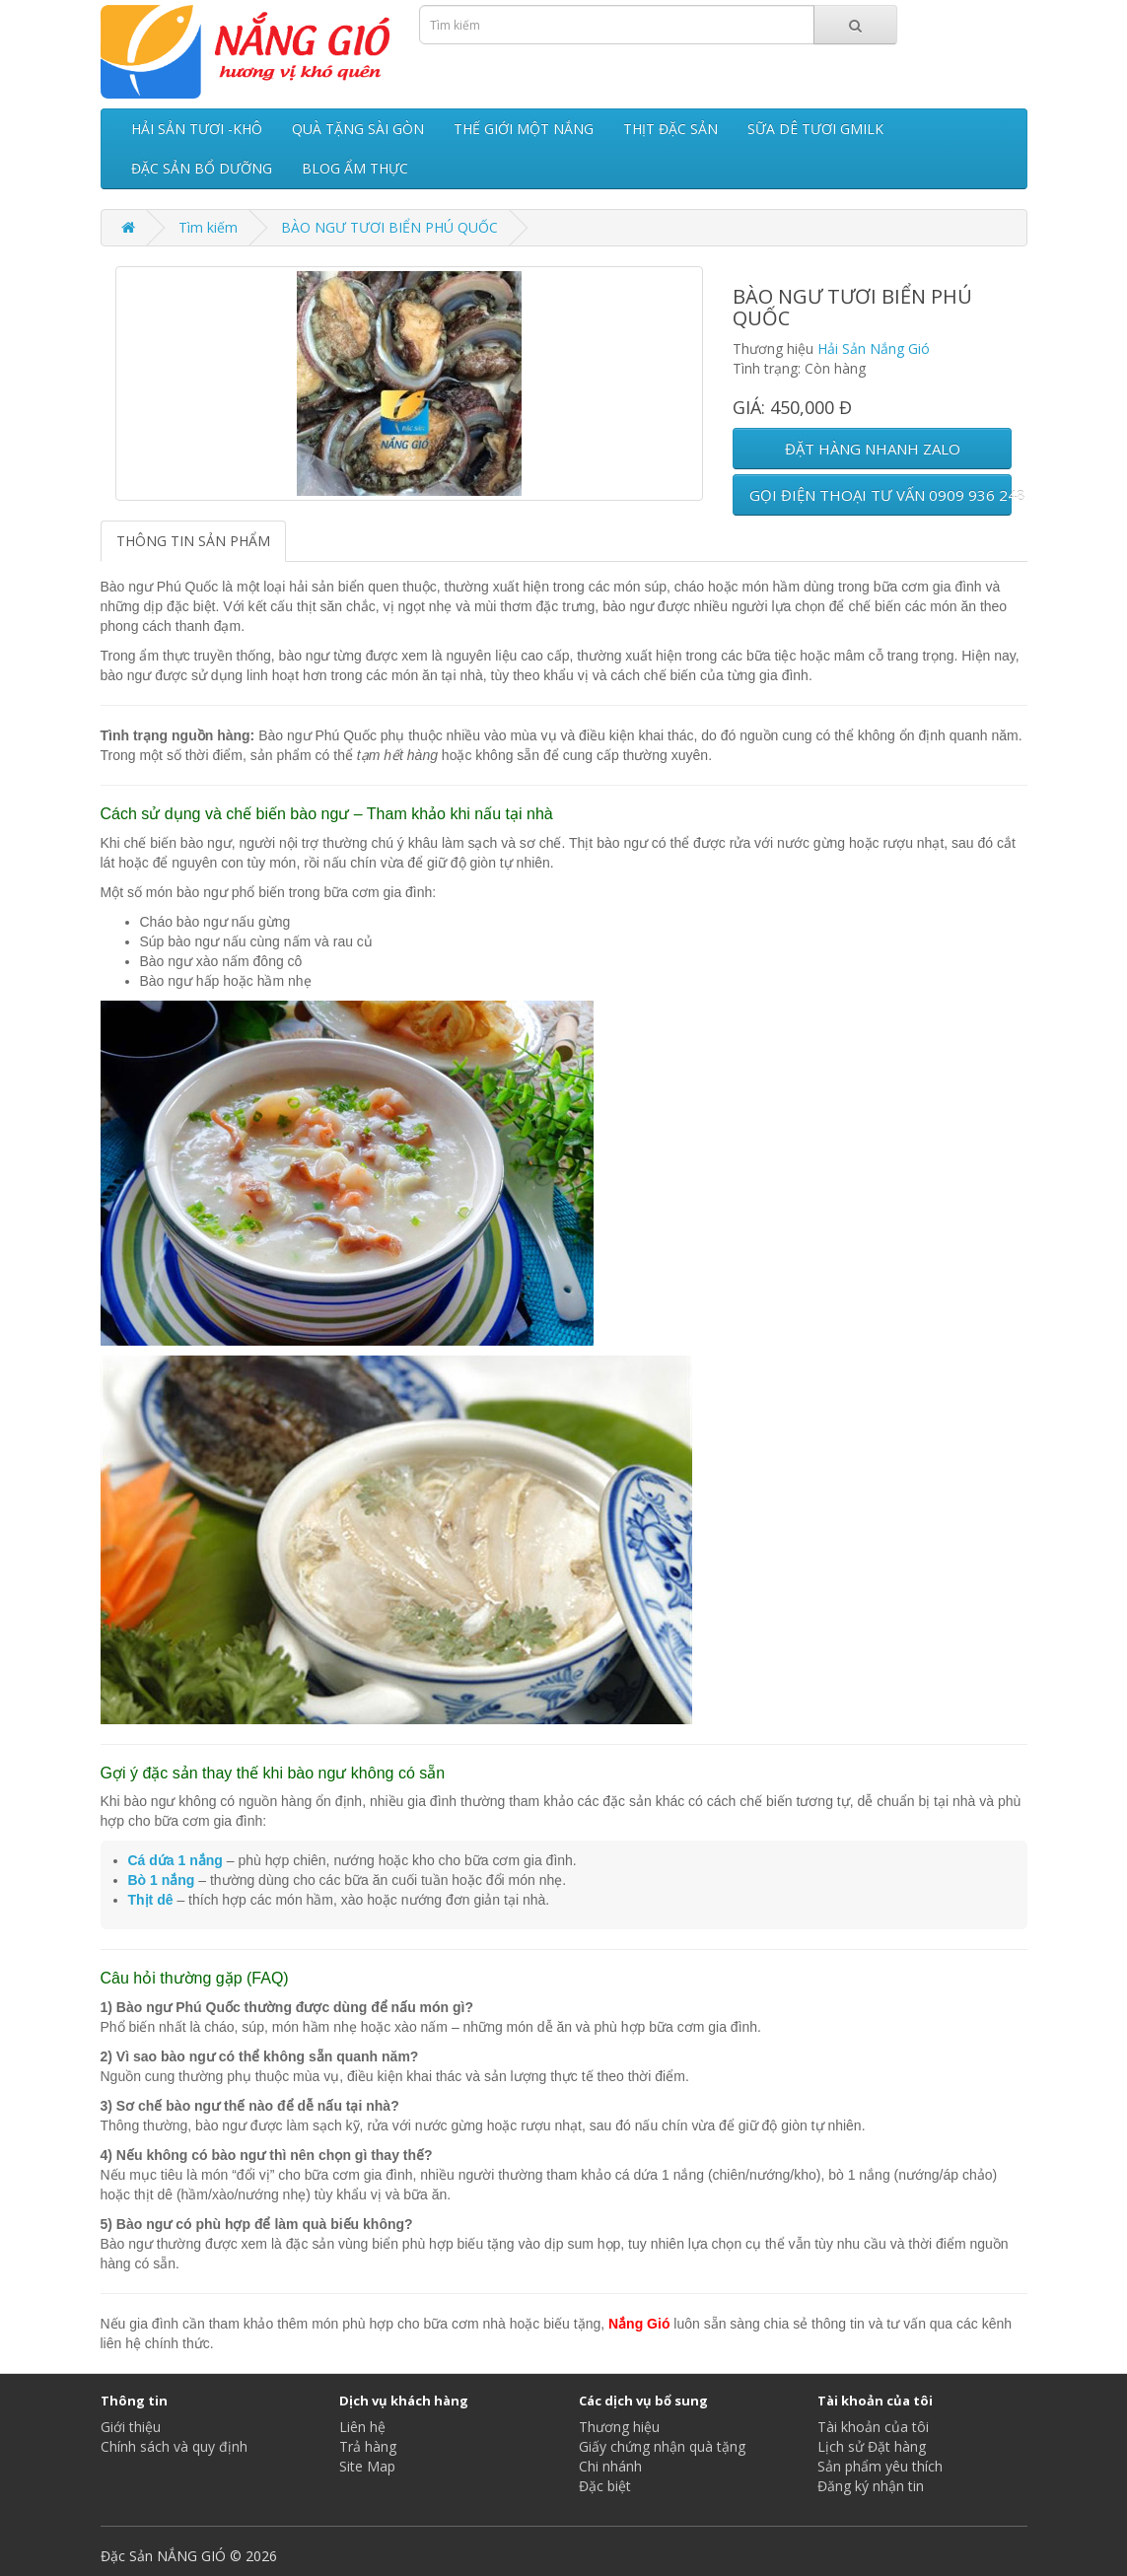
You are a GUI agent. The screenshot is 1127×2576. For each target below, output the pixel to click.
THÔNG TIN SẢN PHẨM (193, 540)
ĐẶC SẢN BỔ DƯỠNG (201, 168)
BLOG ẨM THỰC (355, 168)
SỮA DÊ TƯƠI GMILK (815, 128)
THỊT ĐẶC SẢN (670, 128)
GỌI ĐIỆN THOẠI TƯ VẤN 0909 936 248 (880, 495)
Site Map (367, 2466)
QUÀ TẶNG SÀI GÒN (358, 128)
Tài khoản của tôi (873, 2426)
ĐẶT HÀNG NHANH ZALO (872, 448)
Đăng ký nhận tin (870, 2485)
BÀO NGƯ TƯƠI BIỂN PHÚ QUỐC (389, 227)
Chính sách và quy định (174, 2446)
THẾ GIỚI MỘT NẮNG (524, 128)
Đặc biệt (605, 2485)
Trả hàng (367, 2446)
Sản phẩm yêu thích (880, 2466)
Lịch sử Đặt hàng (871, 2446)
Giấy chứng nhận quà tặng (662, 2446)
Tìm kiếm (208, 227)
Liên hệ (362, 2426)
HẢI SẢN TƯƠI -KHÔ (196, 128)
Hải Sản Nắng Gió (873, 348)
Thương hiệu (619, 2426)
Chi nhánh (610, 2466)
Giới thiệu (131, 2426)
